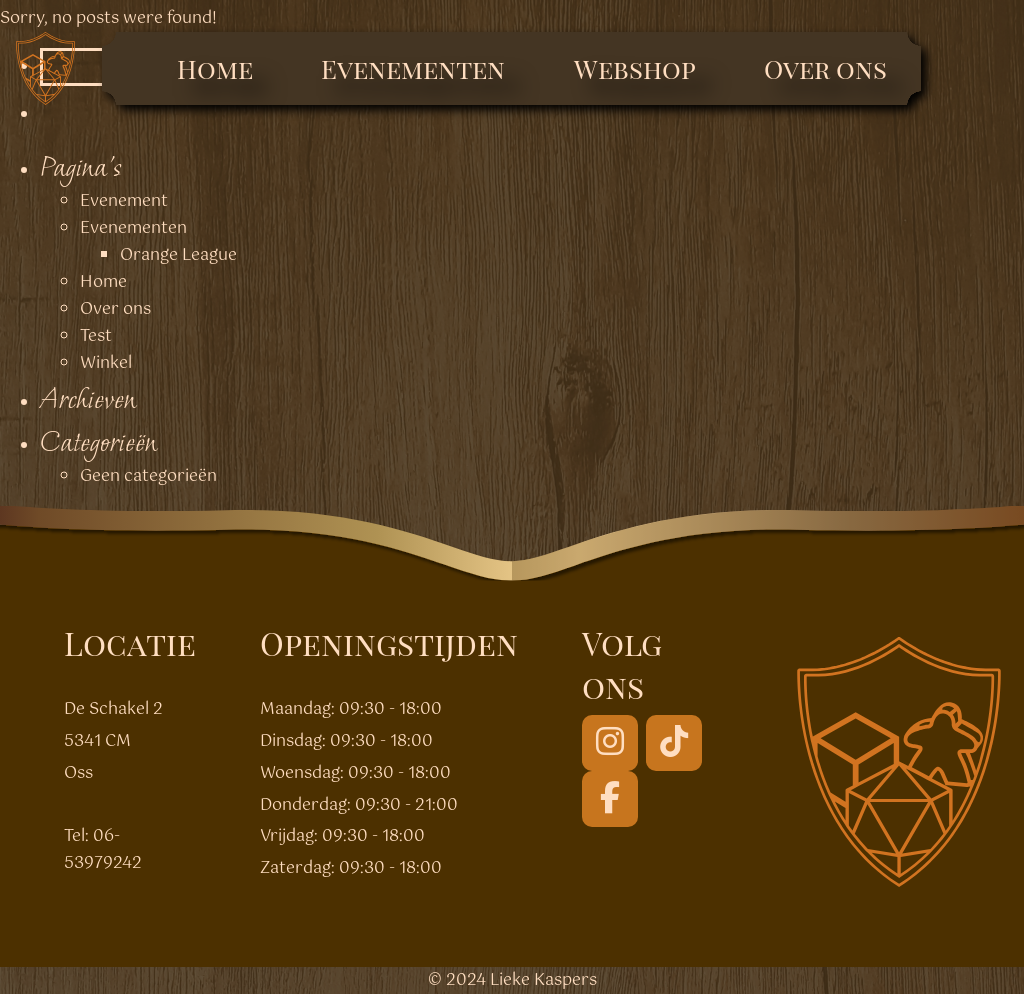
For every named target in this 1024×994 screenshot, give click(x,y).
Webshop (635, 68)
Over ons (825, 68)
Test (96, 336)
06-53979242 (103, 850)
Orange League (178, 255)
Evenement (124, 201)
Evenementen (413, 68)
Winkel (106, 363)
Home (215, 68)
